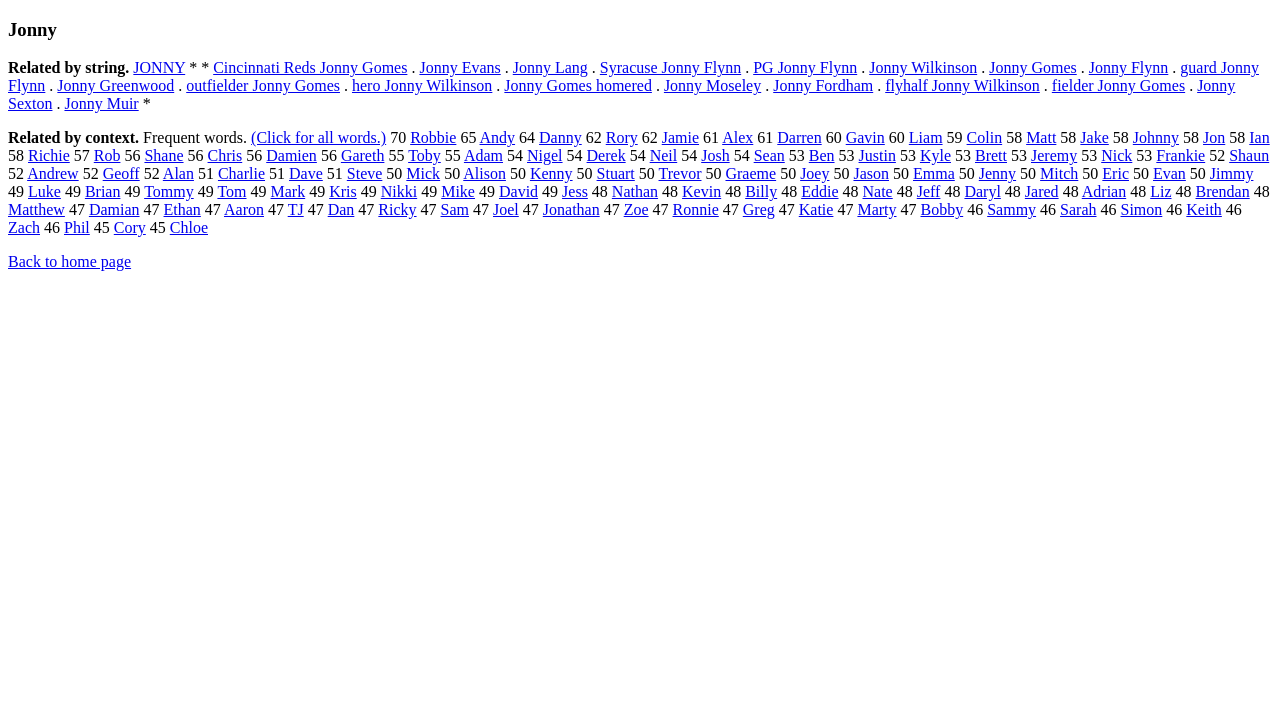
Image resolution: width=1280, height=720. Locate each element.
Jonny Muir (101, 103)
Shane (163, 155)
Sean (769, 155)
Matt (1041, 137)
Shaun (1249, 155)
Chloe (189, 227)
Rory (622, 137)
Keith (1204, 209)
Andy (498, 137)
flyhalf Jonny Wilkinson (962, 85)
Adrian (1104, 191)
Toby (424, 155)
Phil (77, 227)
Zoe (636, 209)
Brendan (1223, 191)
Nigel (545, 155)
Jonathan (571, 209)
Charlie (241, 173)
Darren (799, 137)
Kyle (935, 155)
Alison (484, 173)
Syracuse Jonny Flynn (670, 67)
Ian (1259, 137)
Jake (1094, 137)
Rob (107, 155)
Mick (423, 173)
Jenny (997, 173)
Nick (1116, 155)
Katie (816, 209)
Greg (759, 209)
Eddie (819, 191)
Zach (24, 227)
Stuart (616, 173)
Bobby (942, 209)
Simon (1142, 209)
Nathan (635, 191)
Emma (934, 173)
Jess (575, 191)
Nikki (399, 191)
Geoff (121, 173)
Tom (231, 191)
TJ (296, 209)
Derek (606, 155)
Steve (365, 173)
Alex (737, 137)
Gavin (865, 137)
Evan (1169, 173)
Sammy (1011, 209)
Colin (985, 137)
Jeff (929, 191)
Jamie (680, 137)
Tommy (169, 191)
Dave (306, 173)
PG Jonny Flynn (805, 67)
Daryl (982, 191)
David (518, 191)
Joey (814, 173)
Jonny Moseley (712, 85)
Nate (878, 191)
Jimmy (1232, 173)
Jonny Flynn (1129, 67)
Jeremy (1054, 155)
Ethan (182, 209)
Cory (130, 227)
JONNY (159, 67)
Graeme (750, 173)
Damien (291, 155)
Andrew (53, 173)
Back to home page (69, 261)
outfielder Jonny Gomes (263, 85)
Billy (761, 191)
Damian (114, 209)
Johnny (1156, 137)
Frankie (1180, 155)
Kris (343, 191)
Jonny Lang (550, 67)
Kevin (701, 191)
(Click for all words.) (318, 137)
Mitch (1059, 173)
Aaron (244, 209)
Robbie (433, 137)
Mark (288, 191)
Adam (483, 155)
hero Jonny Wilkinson (422, 85)
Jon (1214, 137)
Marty (876, 209)
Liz (1160, 191)
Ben (822, 155)
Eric (1115, 173)
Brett (991, 155)
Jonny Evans (459, 67)
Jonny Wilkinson (923, 67)
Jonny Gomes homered (578, 85)
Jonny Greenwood (115, 85)
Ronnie (696, 209)
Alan (178, 173)
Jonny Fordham (823, 85)
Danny (560, 137)
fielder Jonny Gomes (1118, 85)
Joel (506, 209)
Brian (103, 191)
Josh (715, 155)
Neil (664, 155)
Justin (877, 155)
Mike (458, 191)
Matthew (36, 209)
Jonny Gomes (1033, 67)
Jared (1042, 191)
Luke (44, 191)
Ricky (397, 209)
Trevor (680, 173)
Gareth (363, 155)
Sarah (1078, 209)
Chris (225, 155)
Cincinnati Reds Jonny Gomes (310, 67)
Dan (341, 209)
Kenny (551, 173)
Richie (49, 155)
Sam (455, 209)
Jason (871, 173)
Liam (926, 137)
